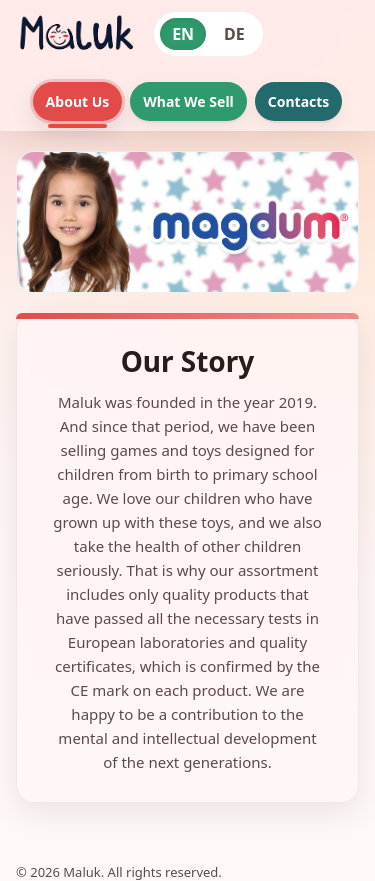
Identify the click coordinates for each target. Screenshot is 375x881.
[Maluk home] (75, 34)
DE (234, 34)
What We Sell (188, 101)
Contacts (299, 101)
